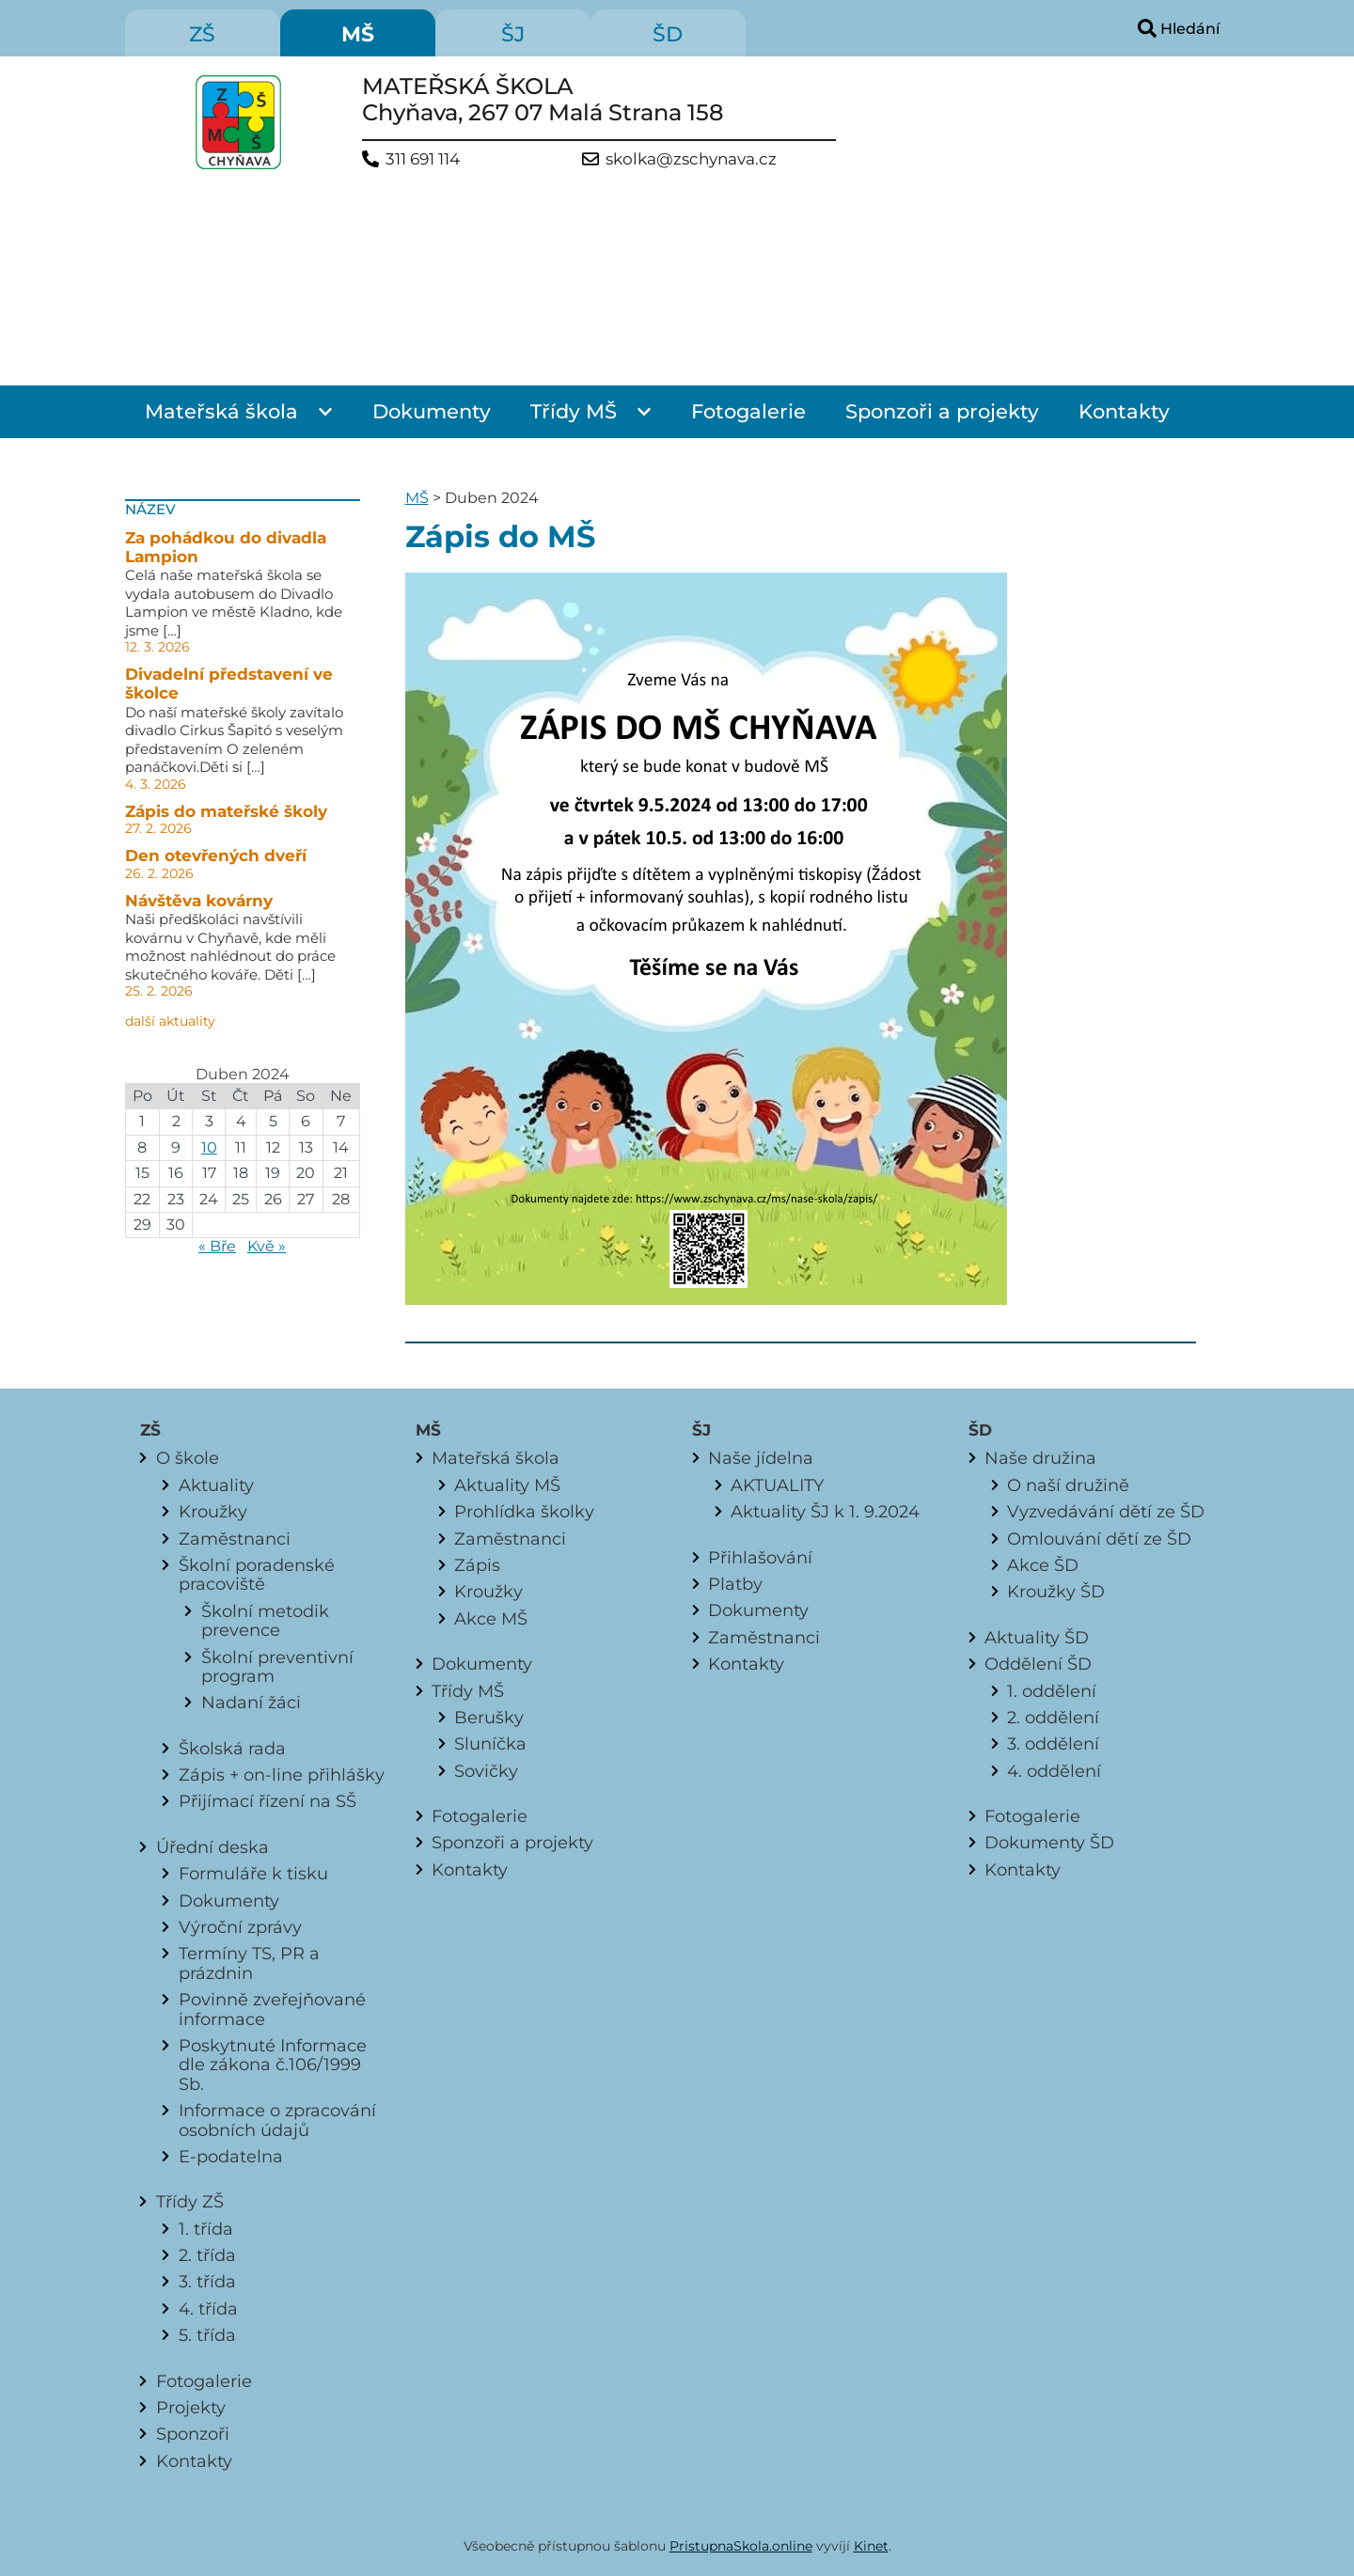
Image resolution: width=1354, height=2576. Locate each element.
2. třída (207, 2255)
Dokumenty (431, 411)
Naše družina (1040, 1458)
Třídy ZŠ (190, 2201)
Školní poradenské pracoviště (257, 1574)
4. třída (208, 2308)
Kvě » (266, 1246)
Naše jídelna (760, 1458)
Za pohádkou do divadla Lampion (225, 547)
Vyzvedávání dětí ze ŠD (1105, 1511)
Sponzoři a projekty (942, 411)
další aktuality (170, 1021)
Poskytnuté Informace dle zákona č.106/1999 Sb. (273, 2064)
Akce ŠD (1042, 1565)
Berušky (489, 1717)
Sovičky (486, 1771)
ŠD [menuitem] (668, 34)
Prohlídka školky (524, 1511)
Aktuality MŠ (507, 1485)
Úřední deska (212, 1847)
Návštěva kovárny (199, 900)
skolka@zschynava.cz (691, 159)
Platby (735, 1584)
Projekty (191, 2407)
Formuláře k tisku (253, 1873)
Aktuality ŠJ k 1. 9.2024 (825, 1511)
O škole (187, 1458)
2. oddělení (1053, 1717)
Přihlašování (760, 1557)
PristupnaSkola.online (740, 2545)
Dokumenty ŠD (1049, 1842)
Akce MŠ (490, 1618)
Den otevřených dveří (216, 855)
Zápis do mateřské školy (226, 811)
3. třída (207, 2281)
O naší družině (1068, 1485)
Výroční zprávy (240, 1927)
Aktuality (216, 1485)
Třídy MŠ (573, 411)
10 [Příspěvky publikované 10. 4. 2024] (209, 1147)
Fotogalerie (748, 411)
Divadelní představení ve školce (229, 683)
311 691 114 (423, 159)
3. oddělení (1053, 1743)
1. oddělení (1051, 1691)
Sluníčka (490, 1743)
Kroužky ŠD (1056, 1591)
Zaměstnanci (235, 1538)
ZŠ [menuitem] (202, 34)
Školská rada (232, 1748)
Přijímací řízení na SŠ (267, 1801)
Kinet (871, 2545)
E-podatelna (231, 2156)
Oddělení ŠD (1038, 1663)
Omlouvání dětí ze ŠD (1099, 1538)
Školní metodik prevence (265, 1620)
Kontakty (1124, 411)
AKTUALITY (777, 1485)
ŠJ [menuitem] (513, 34)
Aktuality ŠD (1036, 1637)
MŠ (417, 498)
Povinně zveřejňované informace (272, 2008)
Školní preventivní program (277, 1666)
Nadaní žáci (251, 1702)
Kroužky (213, 1511)
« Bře (217, 1246)
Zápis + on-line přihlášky (282, 1774)
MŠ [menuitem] (357, 34)
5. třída (207, 2335)
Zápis (477, 1565)
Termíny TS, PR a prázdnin (249, 1962)
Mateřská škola (221, 411)
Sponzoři (192, 2433)
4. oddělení (1054, 1771)
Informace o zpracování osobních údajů (277, 2119)
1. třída (206, 2228)
